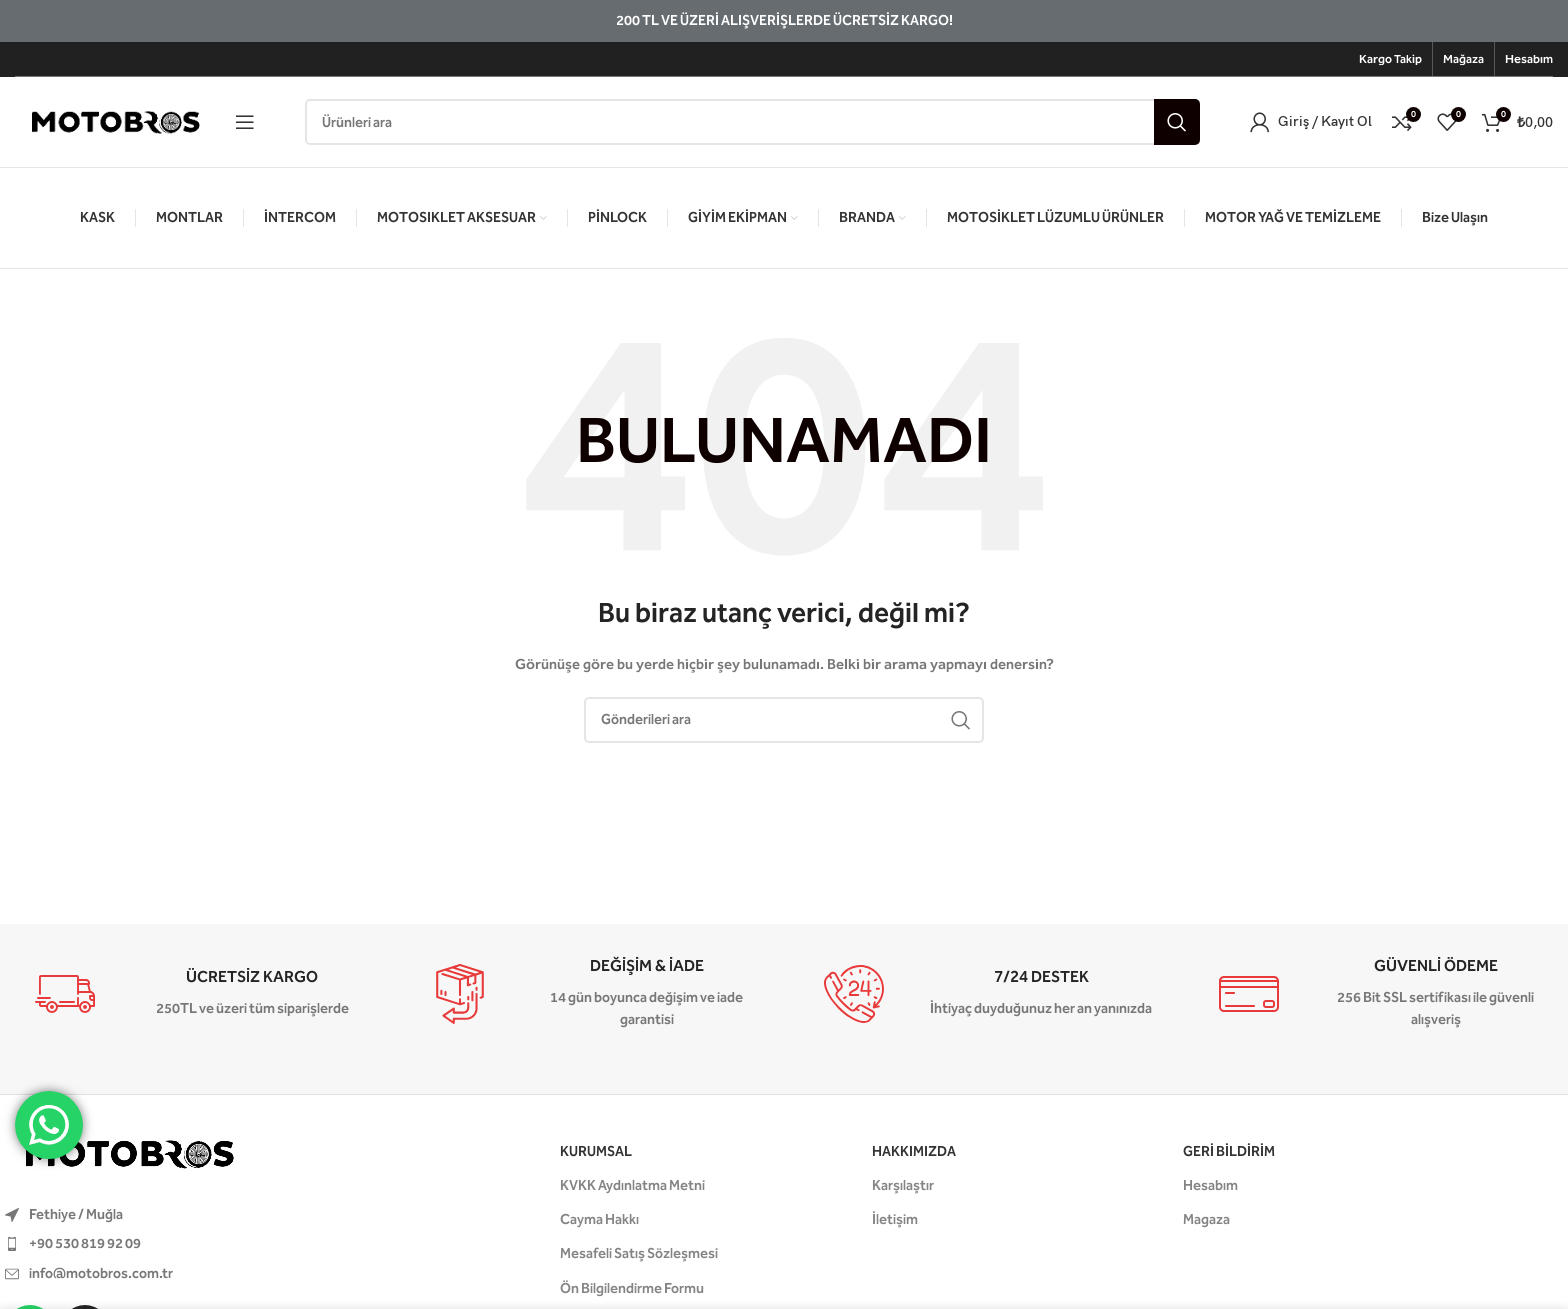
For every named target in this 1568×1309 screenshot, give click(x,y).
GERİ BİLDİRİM (1229, 1151)
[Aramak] (752, 122)
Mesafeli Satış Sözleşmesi (639, 1253)
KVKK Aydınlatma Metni (632, 1185)
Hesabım (1210, 1185)
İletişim (895, 1219)
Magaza (1206, 1219)
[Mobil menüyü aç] (245, 122)
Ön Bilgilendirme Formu (632, 1288)
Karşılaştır (903, 1185)
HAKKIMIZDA (914, 1151)
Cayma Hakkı (599, 1219)
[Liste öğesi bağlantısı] (209, 1244)
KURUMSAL (596, 1151)
